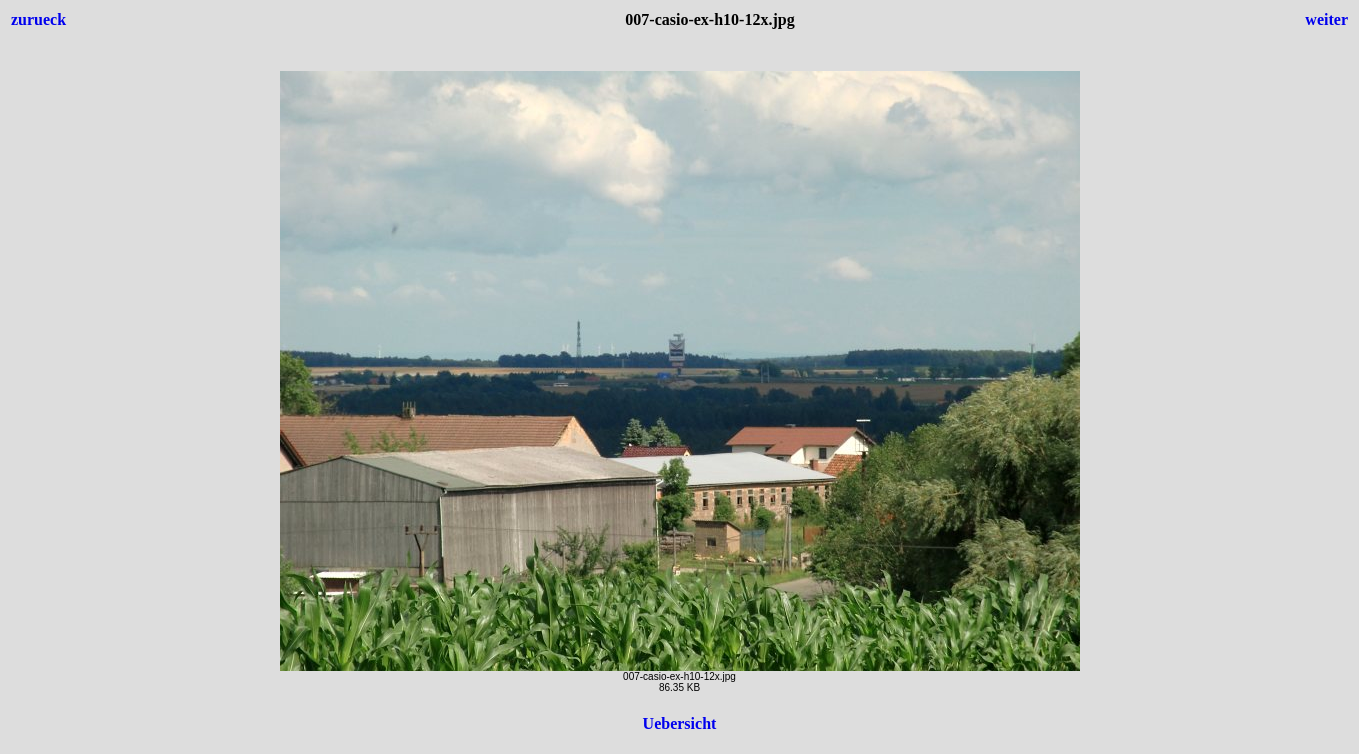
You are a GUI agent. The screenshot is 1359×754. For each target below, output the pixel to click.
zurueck (38, 19)
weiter (1326, 19)
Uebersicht (680, 723)
